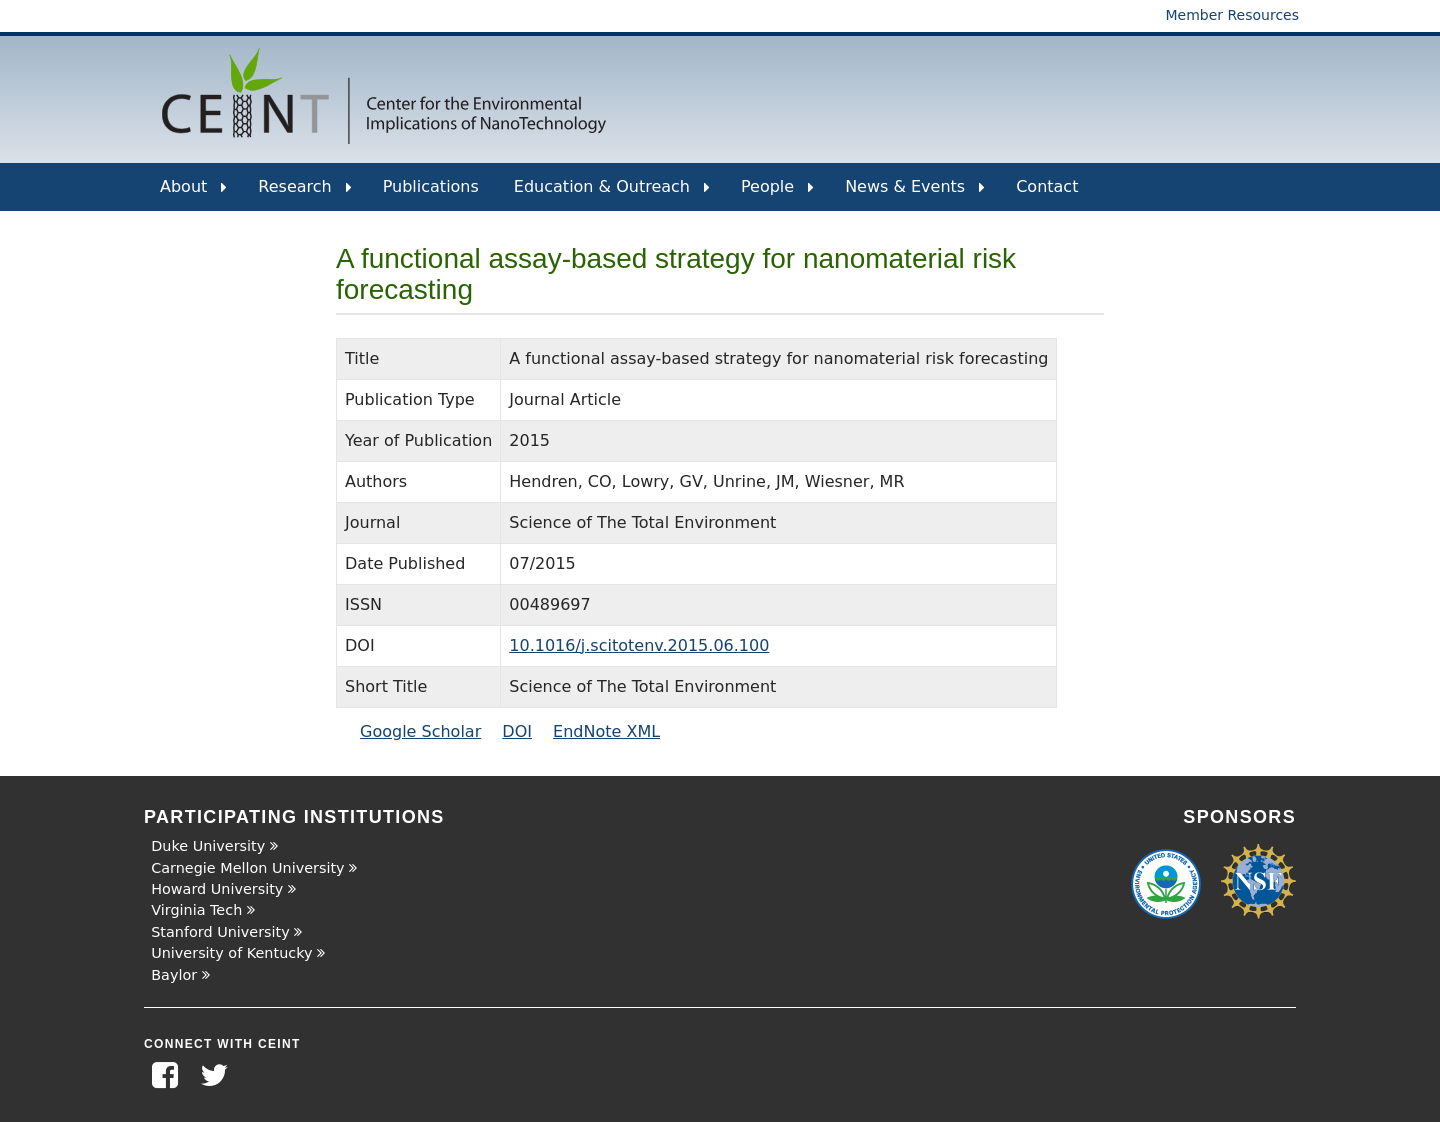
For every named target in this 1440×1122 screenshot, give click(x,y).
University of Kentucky (231, 953)
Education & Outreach (612, 194)
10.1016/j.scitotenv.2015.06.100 (639, 645)
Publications (431, 186)
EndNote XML (606, 731)
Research (304, 194)
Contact (1047, 186)
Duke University (208, 846)
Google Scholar (420, 731)
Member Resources (1232, 15)
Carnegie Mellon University (247, 868)
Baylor (174, 975)
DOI (517, 731)
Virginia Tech (196, 910)
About (193, 194)
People (777, 194)
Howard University (217, 889)
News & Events (915, 194)
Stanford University (220, 932)
